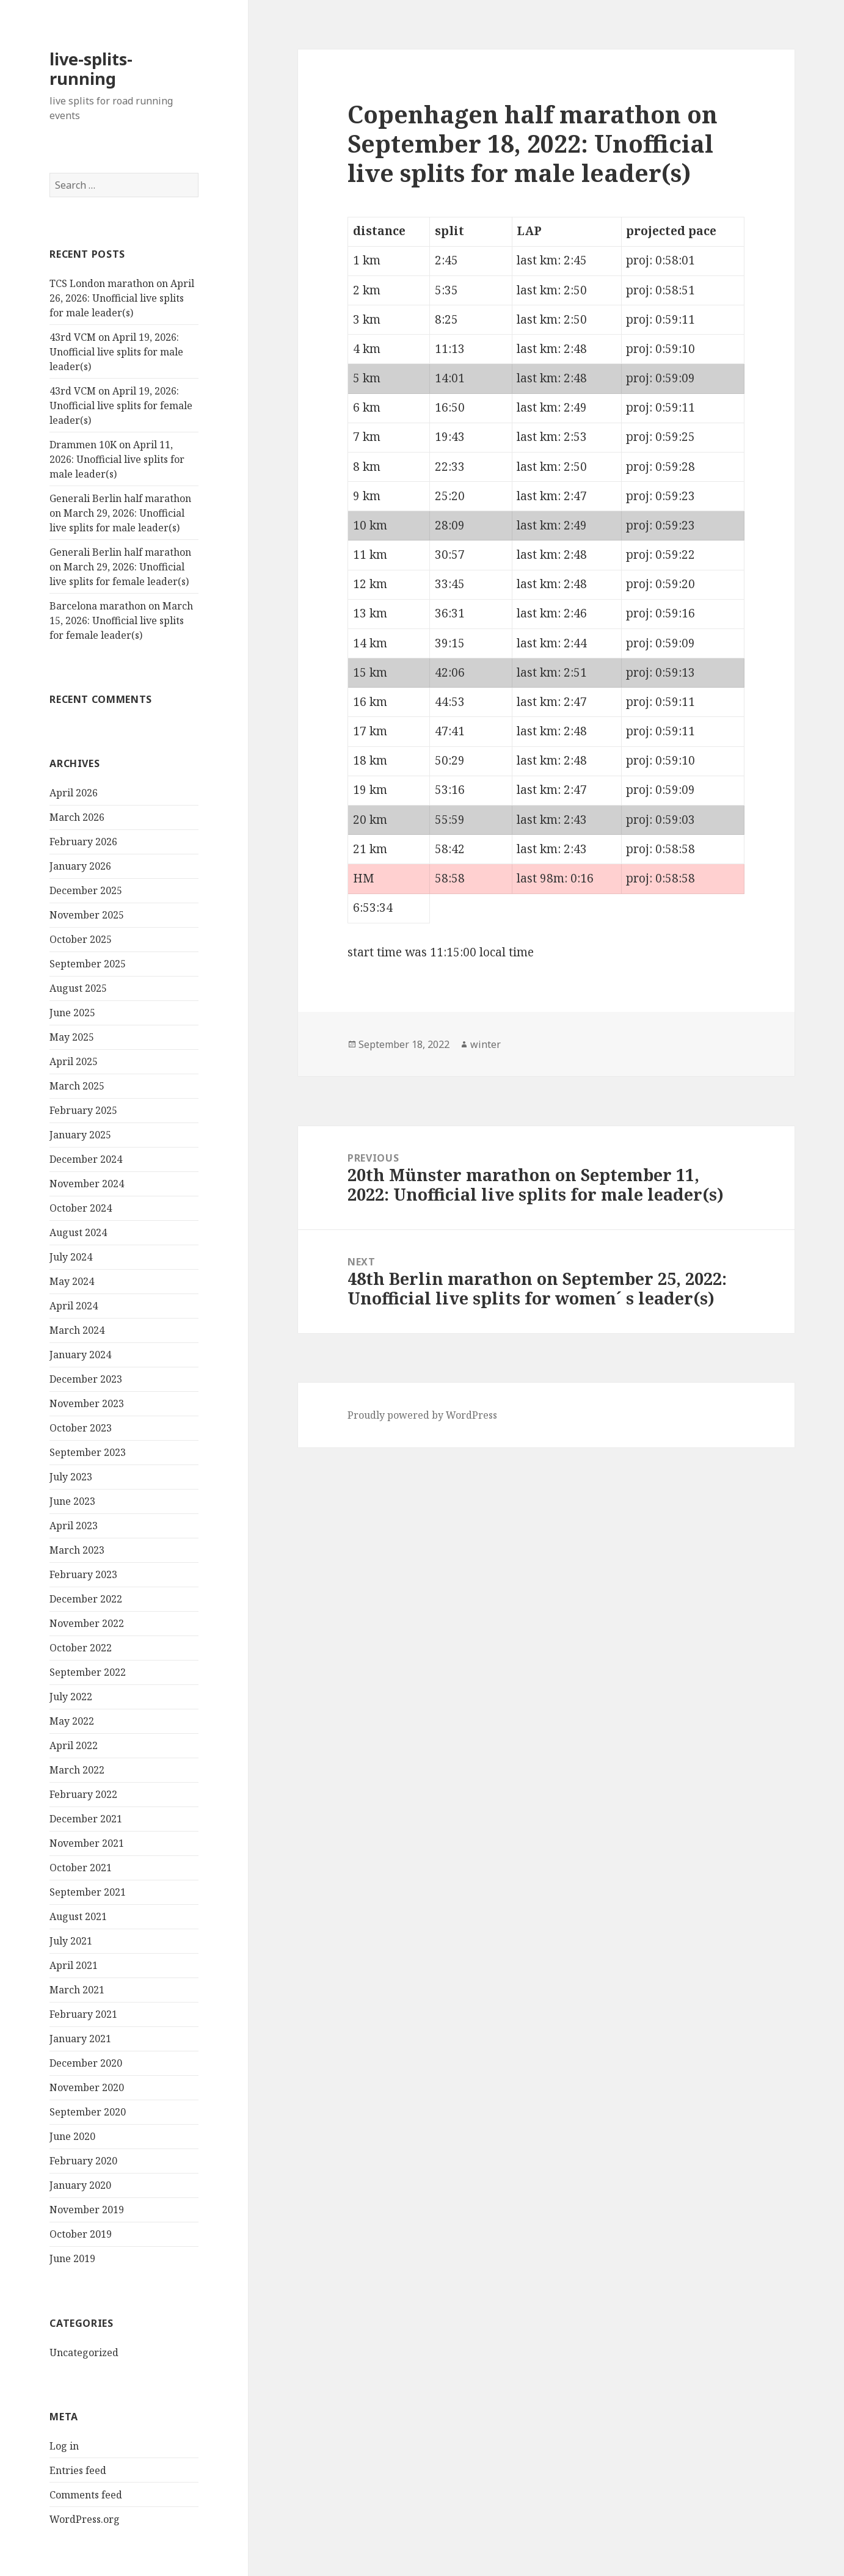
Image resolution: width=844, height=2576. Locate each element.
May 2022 (71, 1721)
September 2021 (87, 1892)
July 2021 (70, 1941)
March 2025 (76, 1086)
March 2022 (76, 1770)
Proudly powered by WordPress (422, 1415)
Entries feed (77, 2470)
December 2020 (85, 2063)
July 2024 (70, 1257)
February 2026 (83, 841)
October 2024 (80, 1208)
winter (485, 1044)
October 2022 (80, 1647)
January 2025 (80, 1134)
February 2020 (83, 2160)
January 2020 (80, 2185)
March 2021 (76, 1989)
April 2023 (73, 1525)
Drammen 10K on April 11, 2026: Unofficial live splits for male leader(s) (116, 459)
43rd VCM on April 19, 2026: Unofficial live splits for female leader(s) (120, 405)
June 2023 (72, 1501)
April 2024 (73, 1305)
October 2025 (80, 939)
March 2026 (76, 817)
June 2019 (72, 2258)
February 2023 (83, 1574)
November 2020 (86, 2087)
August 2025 (78, 988)
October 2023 (80, 1428)
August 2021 (78, 1916)
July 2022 (70, 1696)
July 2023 (70, 1476)
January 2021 (80, 2038)
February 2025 (83, 1110)
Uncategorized (83, 2352)
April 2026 (73, 792)
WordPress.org (84, 2519)
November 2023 (86, 1403)
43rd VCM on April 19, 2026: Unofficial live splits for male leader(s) (116, 351)
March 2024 (76, 1330)
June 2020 (72, 2136)
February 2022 (83, 1794)
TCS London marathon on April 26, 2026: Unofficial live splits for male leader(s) (121, 298)
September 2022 (87, 1672)
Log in (64, 2446)
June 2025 (72, 1012)
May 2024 (71, 1281)
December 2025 (85, 890)
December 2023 (85, 1379)
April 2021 (73, 1965)
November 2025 (86, 915)
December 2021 (85, 1818)
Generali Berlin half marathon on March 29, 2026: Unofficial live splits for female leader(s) (120, 566)
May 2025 (71, 1037)
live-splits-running (91, 69)
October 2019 (80, 2234)
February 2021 (83, 2014)
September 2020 (87, 2112)
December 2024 (85, 1159)
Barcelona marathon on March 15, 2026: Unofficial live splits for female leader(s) (121, 620)
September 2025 (87, 963)
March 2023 (76, 1550)
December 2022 (85, 1599)
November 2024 (86, 1183)
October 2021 (80, 1867)
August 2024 (78, 1232)
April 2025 (73, 1061)
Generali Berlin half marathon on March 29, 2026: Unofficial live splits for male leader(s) (120, 513)
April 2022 (73, 1745)
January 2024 (80, 1354)
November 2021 (86, 1843)
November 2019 (86, 2209)
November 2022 (86, 1623)
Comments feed (85, 2494)
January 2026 (80, 866)
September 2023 (87, 1452)
